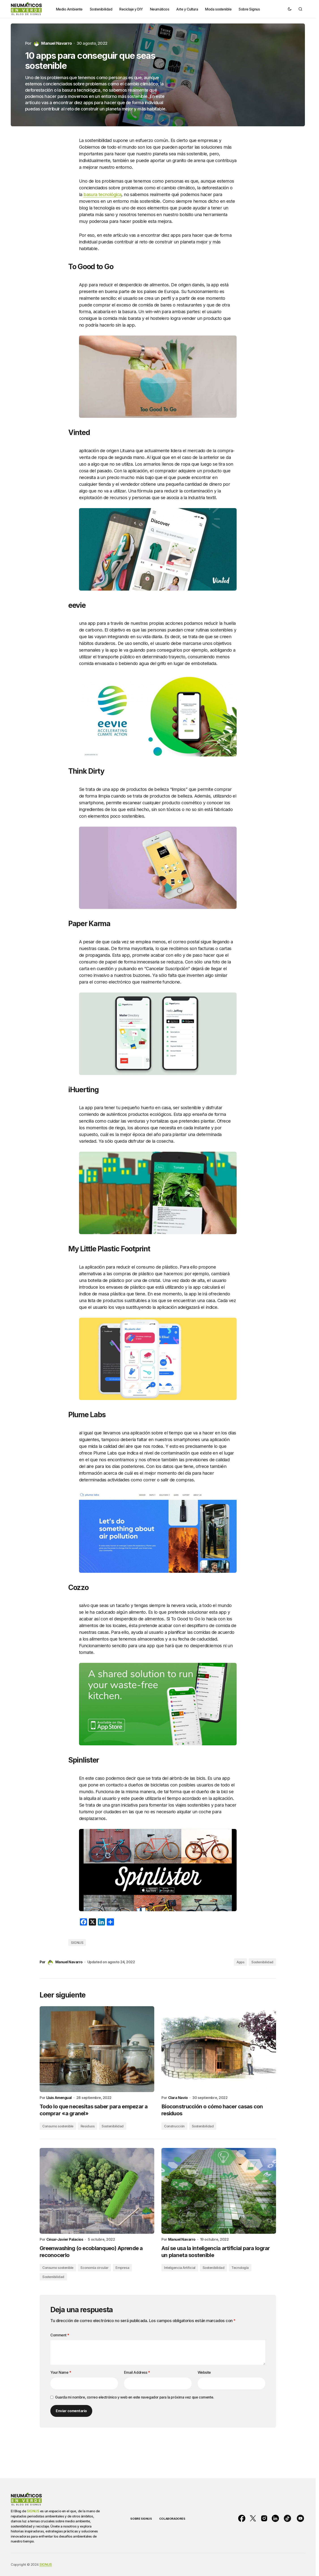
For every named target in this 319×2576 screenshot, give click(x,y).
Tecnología (240, 2268)
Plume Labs (87, 1414)
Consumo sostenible (57, 2126)
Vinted (79, 432)
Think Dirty (86, 771)
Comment (59, 2335)
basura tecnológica (102, 194)
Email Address (137, 2372)
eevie (77, 605)
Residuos (87, 2126)
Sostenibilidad (262, 1962)
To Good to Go (90, 266)
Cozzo (78, 1587)
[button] (289, 8)
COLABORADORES (172, 2521)
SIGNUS (77, 1942)
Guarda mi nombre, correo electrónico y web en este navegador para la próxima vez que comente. (134, 2397)
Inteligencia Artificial (179, 2268)
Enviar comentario (71, 2411)
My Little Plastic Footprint (109, 1248)
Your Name (60, 2372)
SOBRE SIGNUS (141, 2521)
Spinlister (83, 1760)
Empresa (122, 2268)
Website (204, 2372)
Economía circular (94, 2268)
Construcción (174, 2126)
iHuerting (83, 1089)
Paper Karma (89, 923)
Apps (240, 1962)
